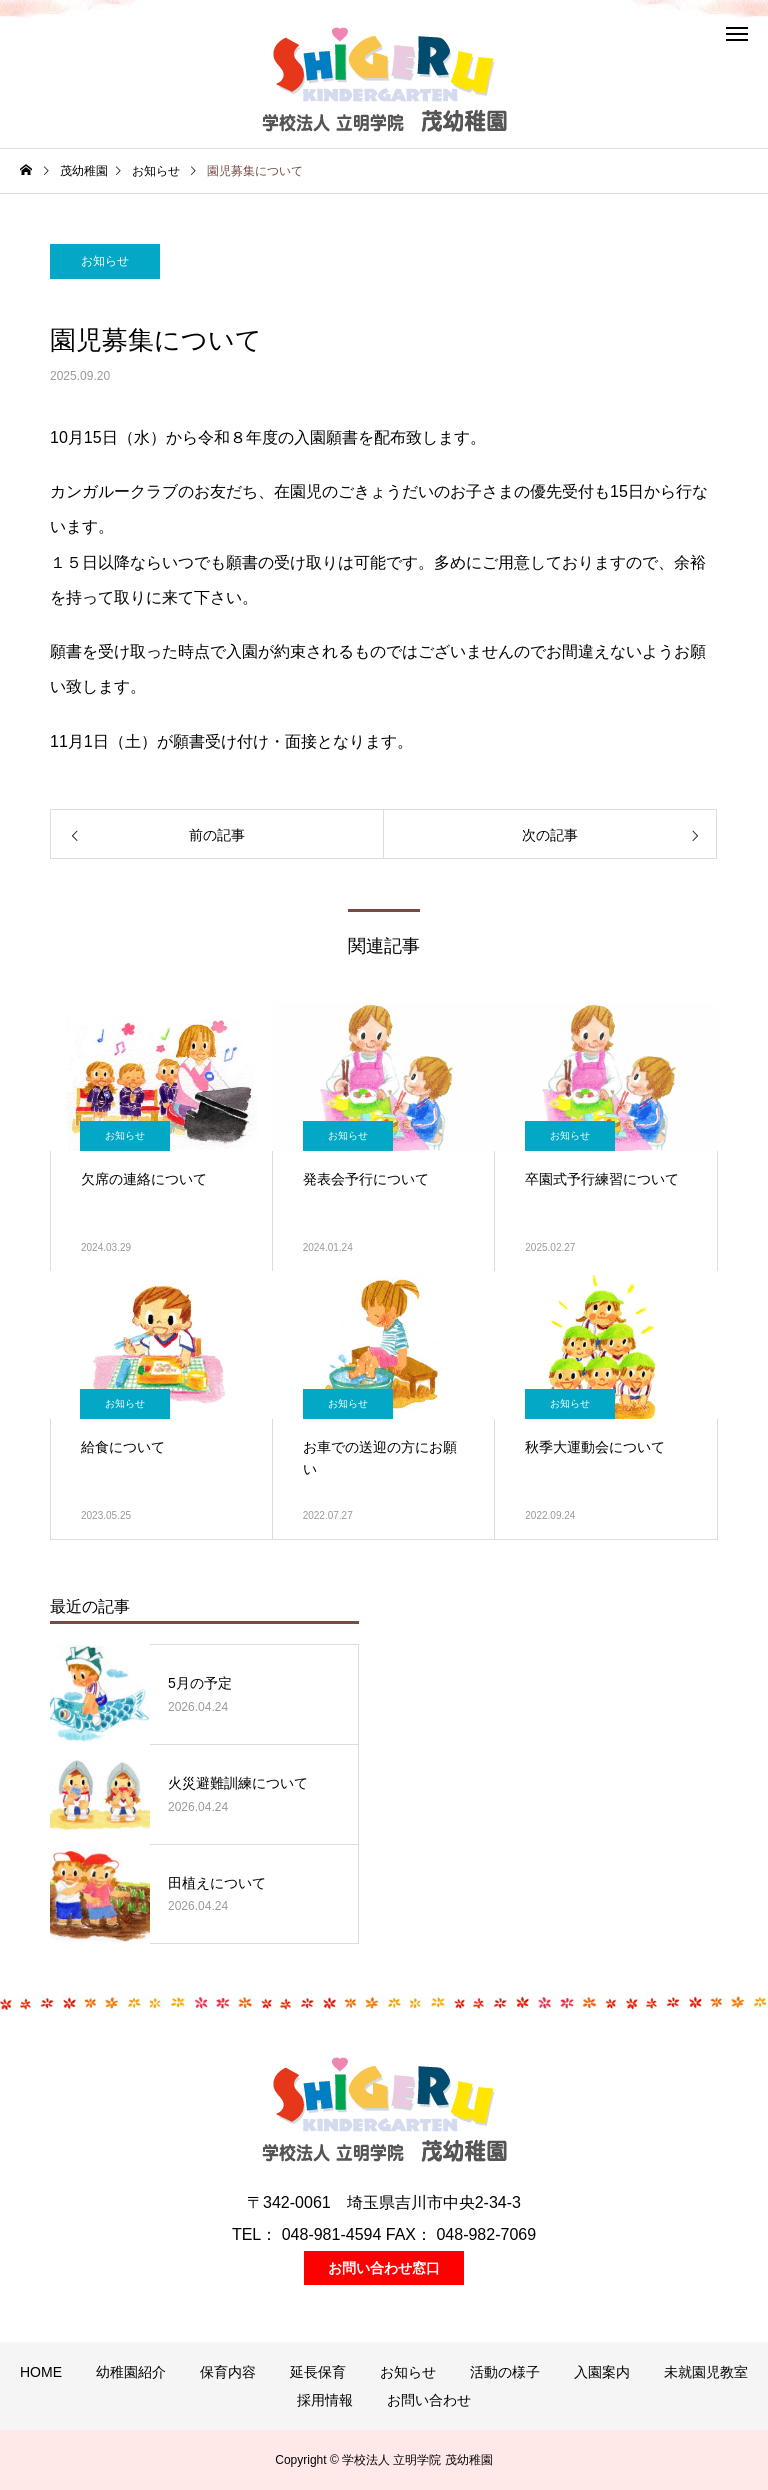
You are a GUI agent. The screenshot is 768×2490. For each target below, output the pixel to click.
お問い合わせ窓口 (384, 2268)
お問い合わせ (429, 2400)
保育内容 (228, 2372)
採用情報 (325, 2400)
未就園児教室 (706, 2372)
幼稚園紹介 (131, 2372)
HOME (41, 2372)
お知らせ (105, 261)
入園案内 (602, 2372)
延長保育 (318, 2372)
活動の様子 (505, 2372)
